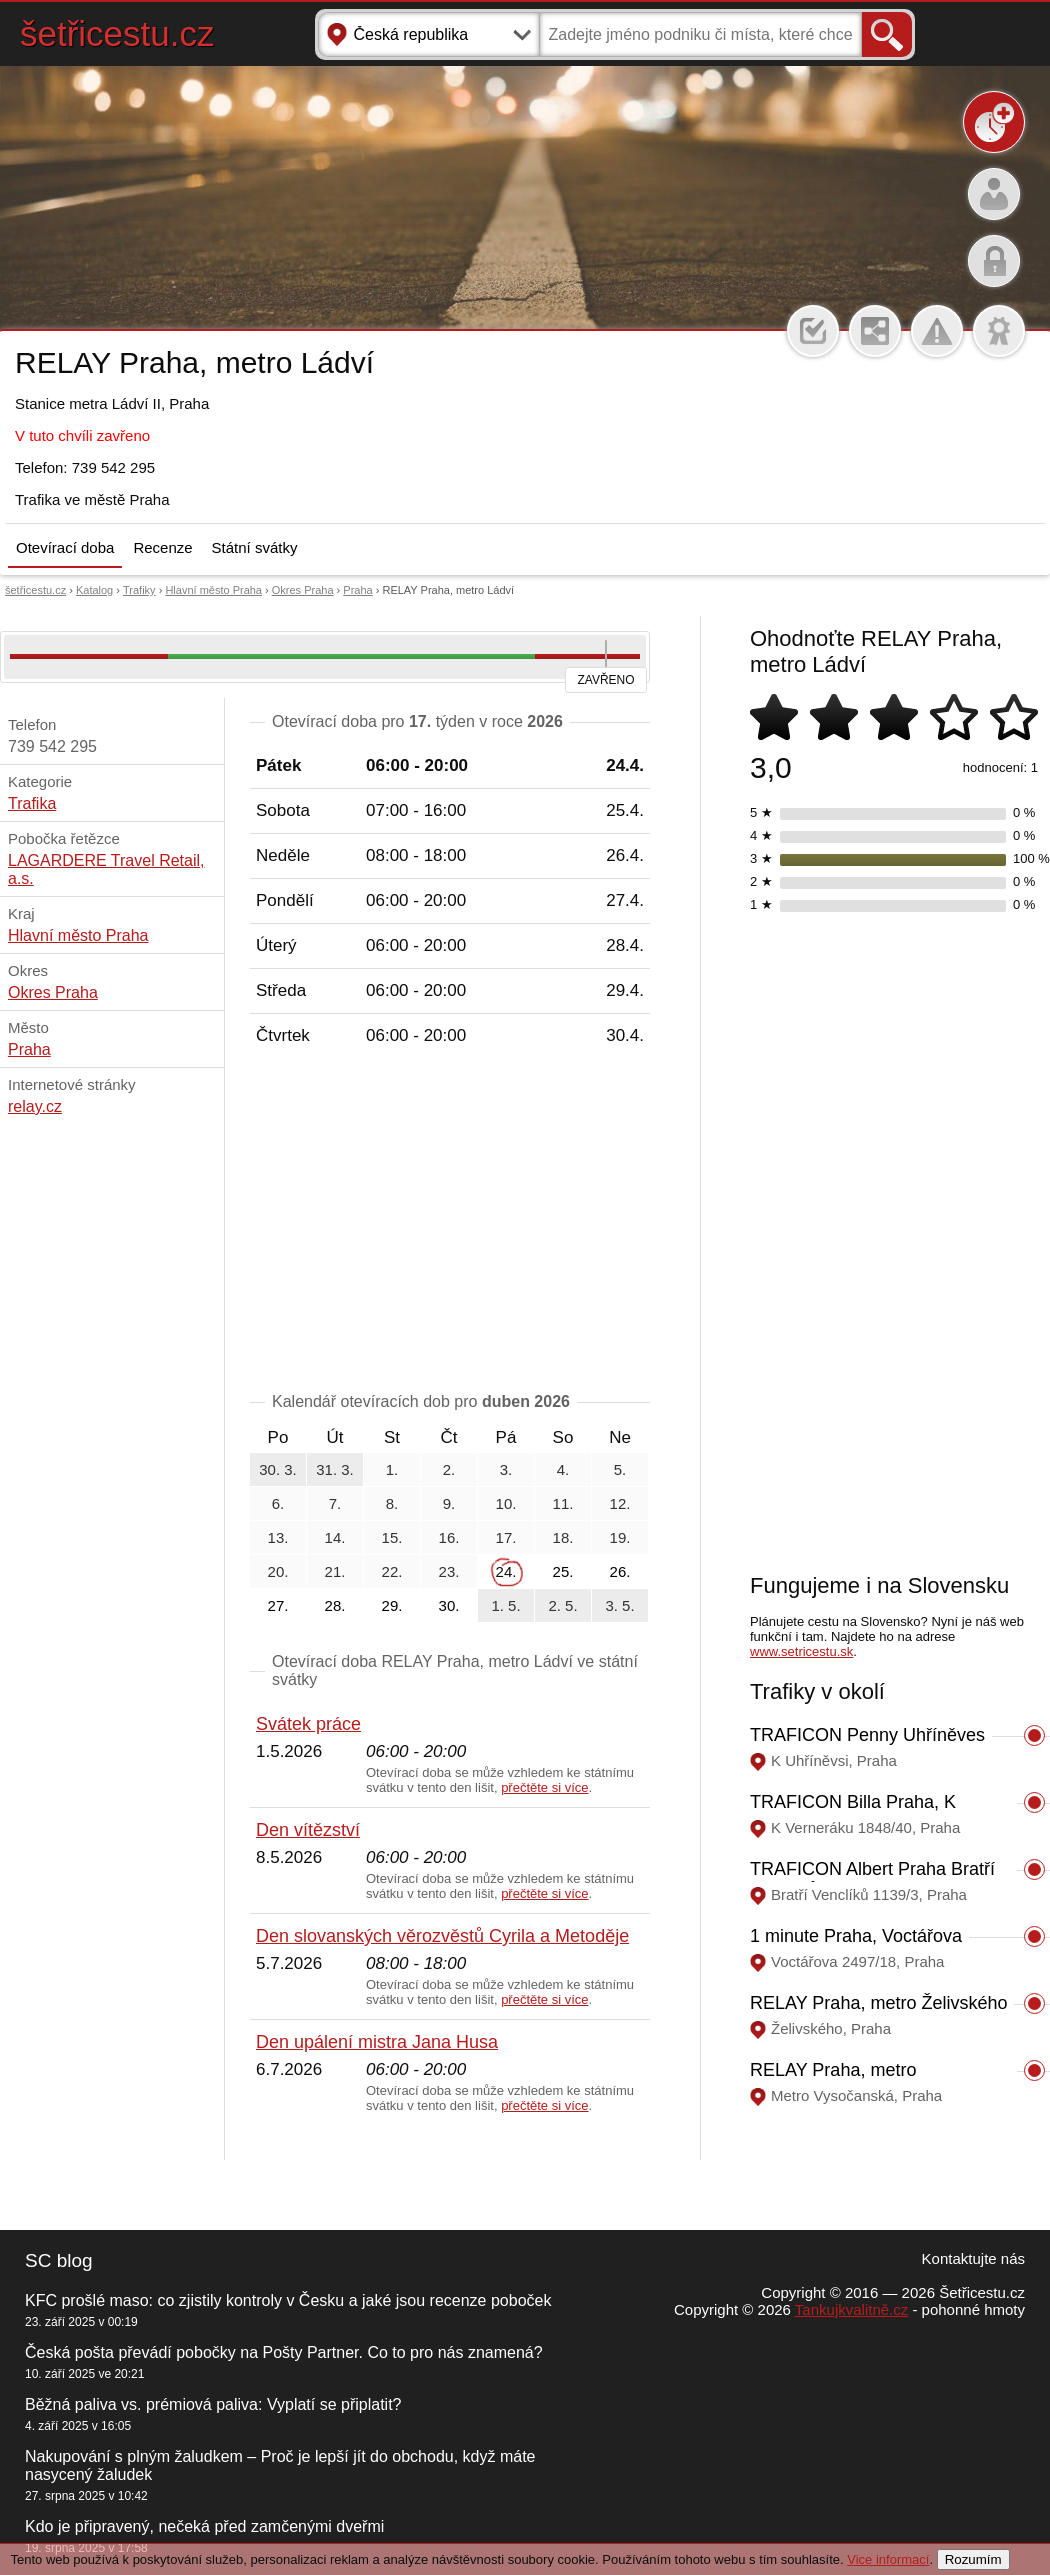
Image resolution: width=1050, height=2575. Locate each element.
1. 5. (505, 1605)
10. (506, 1503)
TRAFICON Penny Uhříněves (867, 1735)
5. (620, 1469)
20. (278, 1571)
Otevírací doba (65, 547)
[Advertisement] (450, 1223)
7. (335, 1503)
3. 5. (619, 1605)
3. (506, 1469)
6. (278, 1503)
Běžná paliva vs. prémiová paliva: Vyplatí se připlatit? (213, 2404)
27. (278, 1605)
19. (620, 1537)
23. (449, 1571)
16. (449, 1537)
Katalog (94, 590)
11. (563, 1503)
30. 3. (278, 1469)
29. (392, 1605)
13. (278, 1537)
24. (506, 1571)
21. (335, 1571)
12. (620, 1503)
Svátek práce (308, 1724)
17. (506, 1537)
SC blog (59, 2260)
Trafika (32, 803)
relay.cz (35, 1106)
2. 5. (562, 1605)
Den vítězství (308, 1830)
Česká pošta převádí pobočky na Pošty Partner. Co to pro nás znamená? (284, 2352)
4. (563, 1469)
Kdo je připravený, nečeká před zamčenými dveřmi (204, 2526)
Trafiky (139, 590)
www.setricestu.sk (801, 1651)
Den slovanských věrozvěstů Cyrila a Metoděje (442, 1936)
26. (620, 1571)
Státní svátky (255, 547)
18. (563, 1537)
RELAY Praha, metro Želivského (878, 2003)
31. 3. (335, 1469)
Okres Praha (303, 590)
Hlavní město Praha (213, 590)
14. (335, 1537)
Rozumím (973, 2559)
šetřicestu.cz (117, 33)
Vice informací (888, 2559)
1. (392, 1469)
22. (392, 1571)
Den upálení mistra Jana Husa (377, 2042)
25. (563, 1571)
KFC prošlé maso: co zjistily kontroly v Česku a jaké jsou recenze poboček (288, 2300)
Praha (357, 590)
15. (392, 1537)
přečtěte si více (544, 1787)
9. (449, 1503)
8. (392, 1503)
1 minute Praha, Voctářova (856, 1936)
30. (449, 1605)
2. (449, 1469)
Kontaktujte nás (973, 2258)
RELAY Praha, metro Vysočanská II (833, 2080)
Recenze (162, 547)
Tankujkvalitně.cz (851, 2309)
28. (335, 1605)
